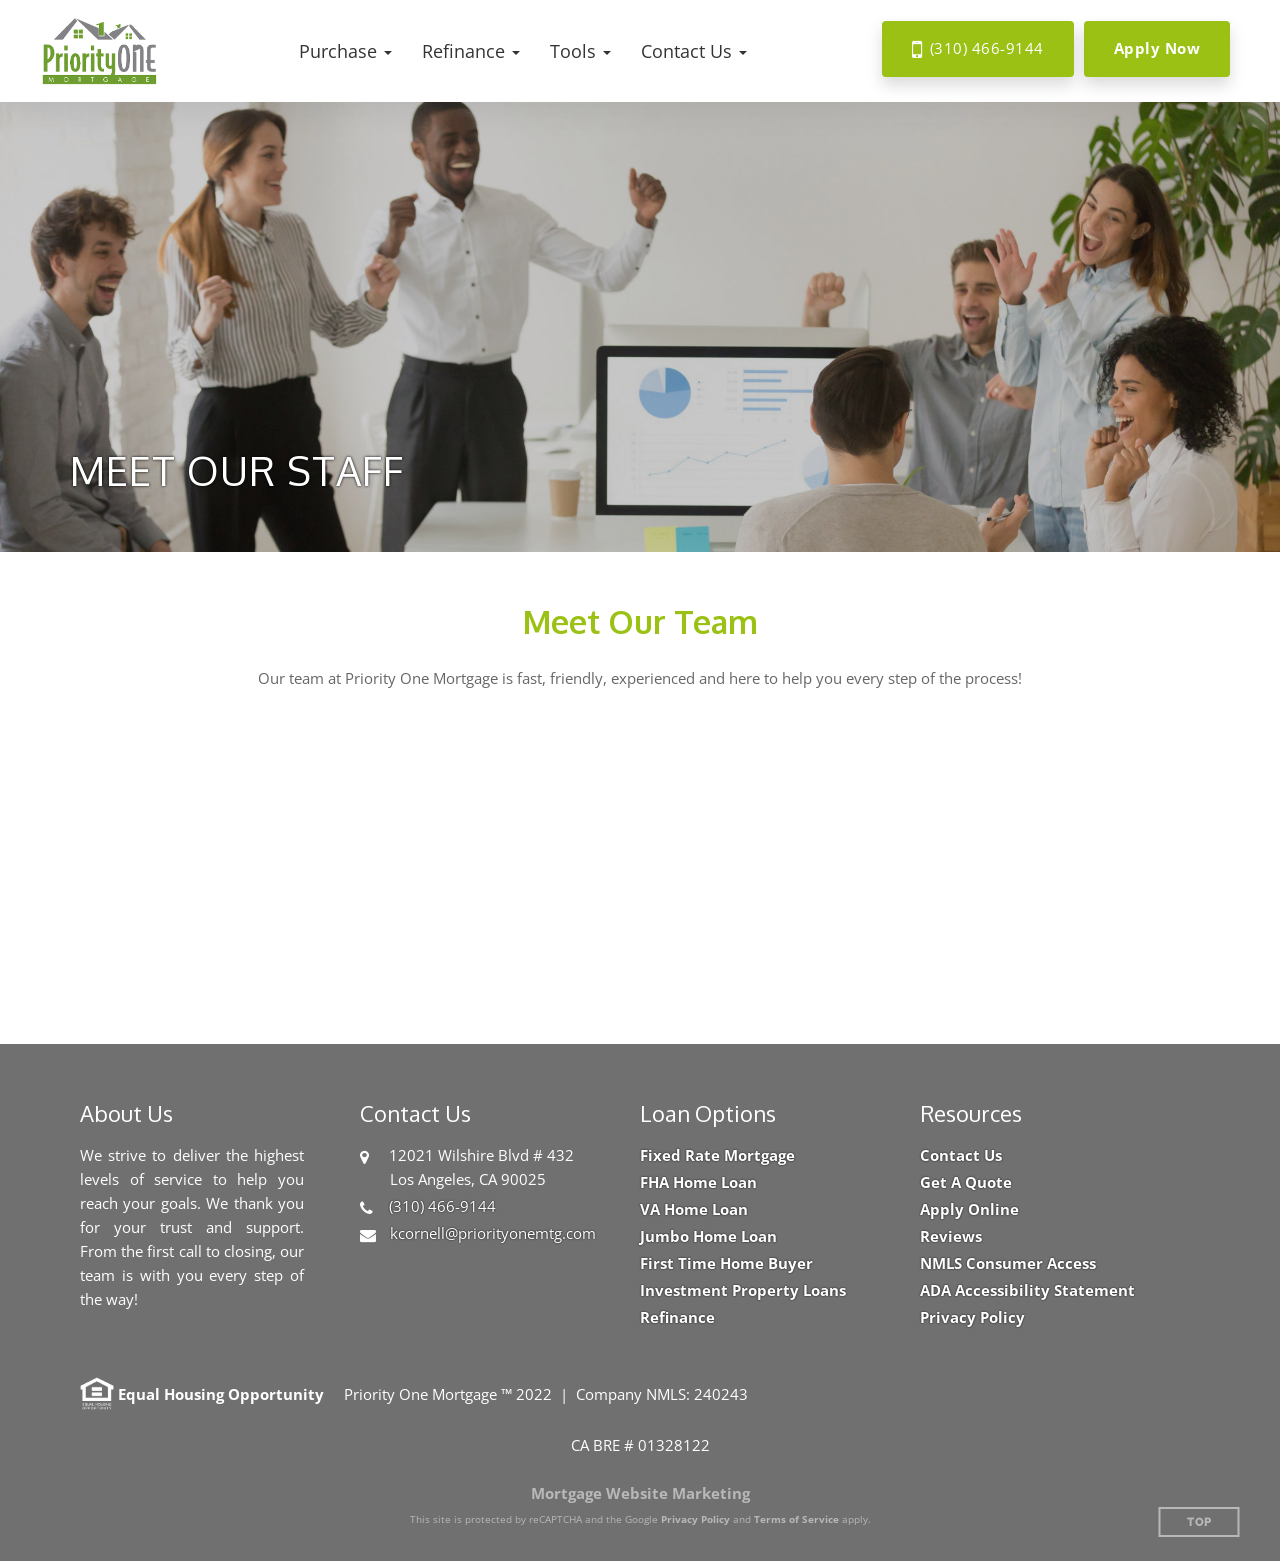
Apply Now (1157, 48)
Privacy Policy (972, 1317)
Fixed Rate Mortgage (717, 1155)
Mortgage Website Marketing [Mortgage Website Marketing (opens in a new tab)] (640, 1493)
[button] (345, 51)
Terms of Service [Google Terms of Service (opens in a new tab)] (796, 1519)
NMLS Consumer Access (1008, 1263)
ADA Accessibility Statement (1027, 1290)
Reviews (951, 1236)
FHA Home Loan (698, 1182)
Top (1199, 1522)
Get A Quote (966, 1182)
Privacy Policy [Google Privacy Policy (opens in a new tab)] (695, 1519)
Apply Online (969, 1209)
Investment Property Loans (743, 1290)
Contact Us (961, 1155)
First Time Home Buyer (726, 1263)
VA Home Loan (694, 1209)
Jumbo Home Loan (708, 1236)
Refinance (677, 1317)
